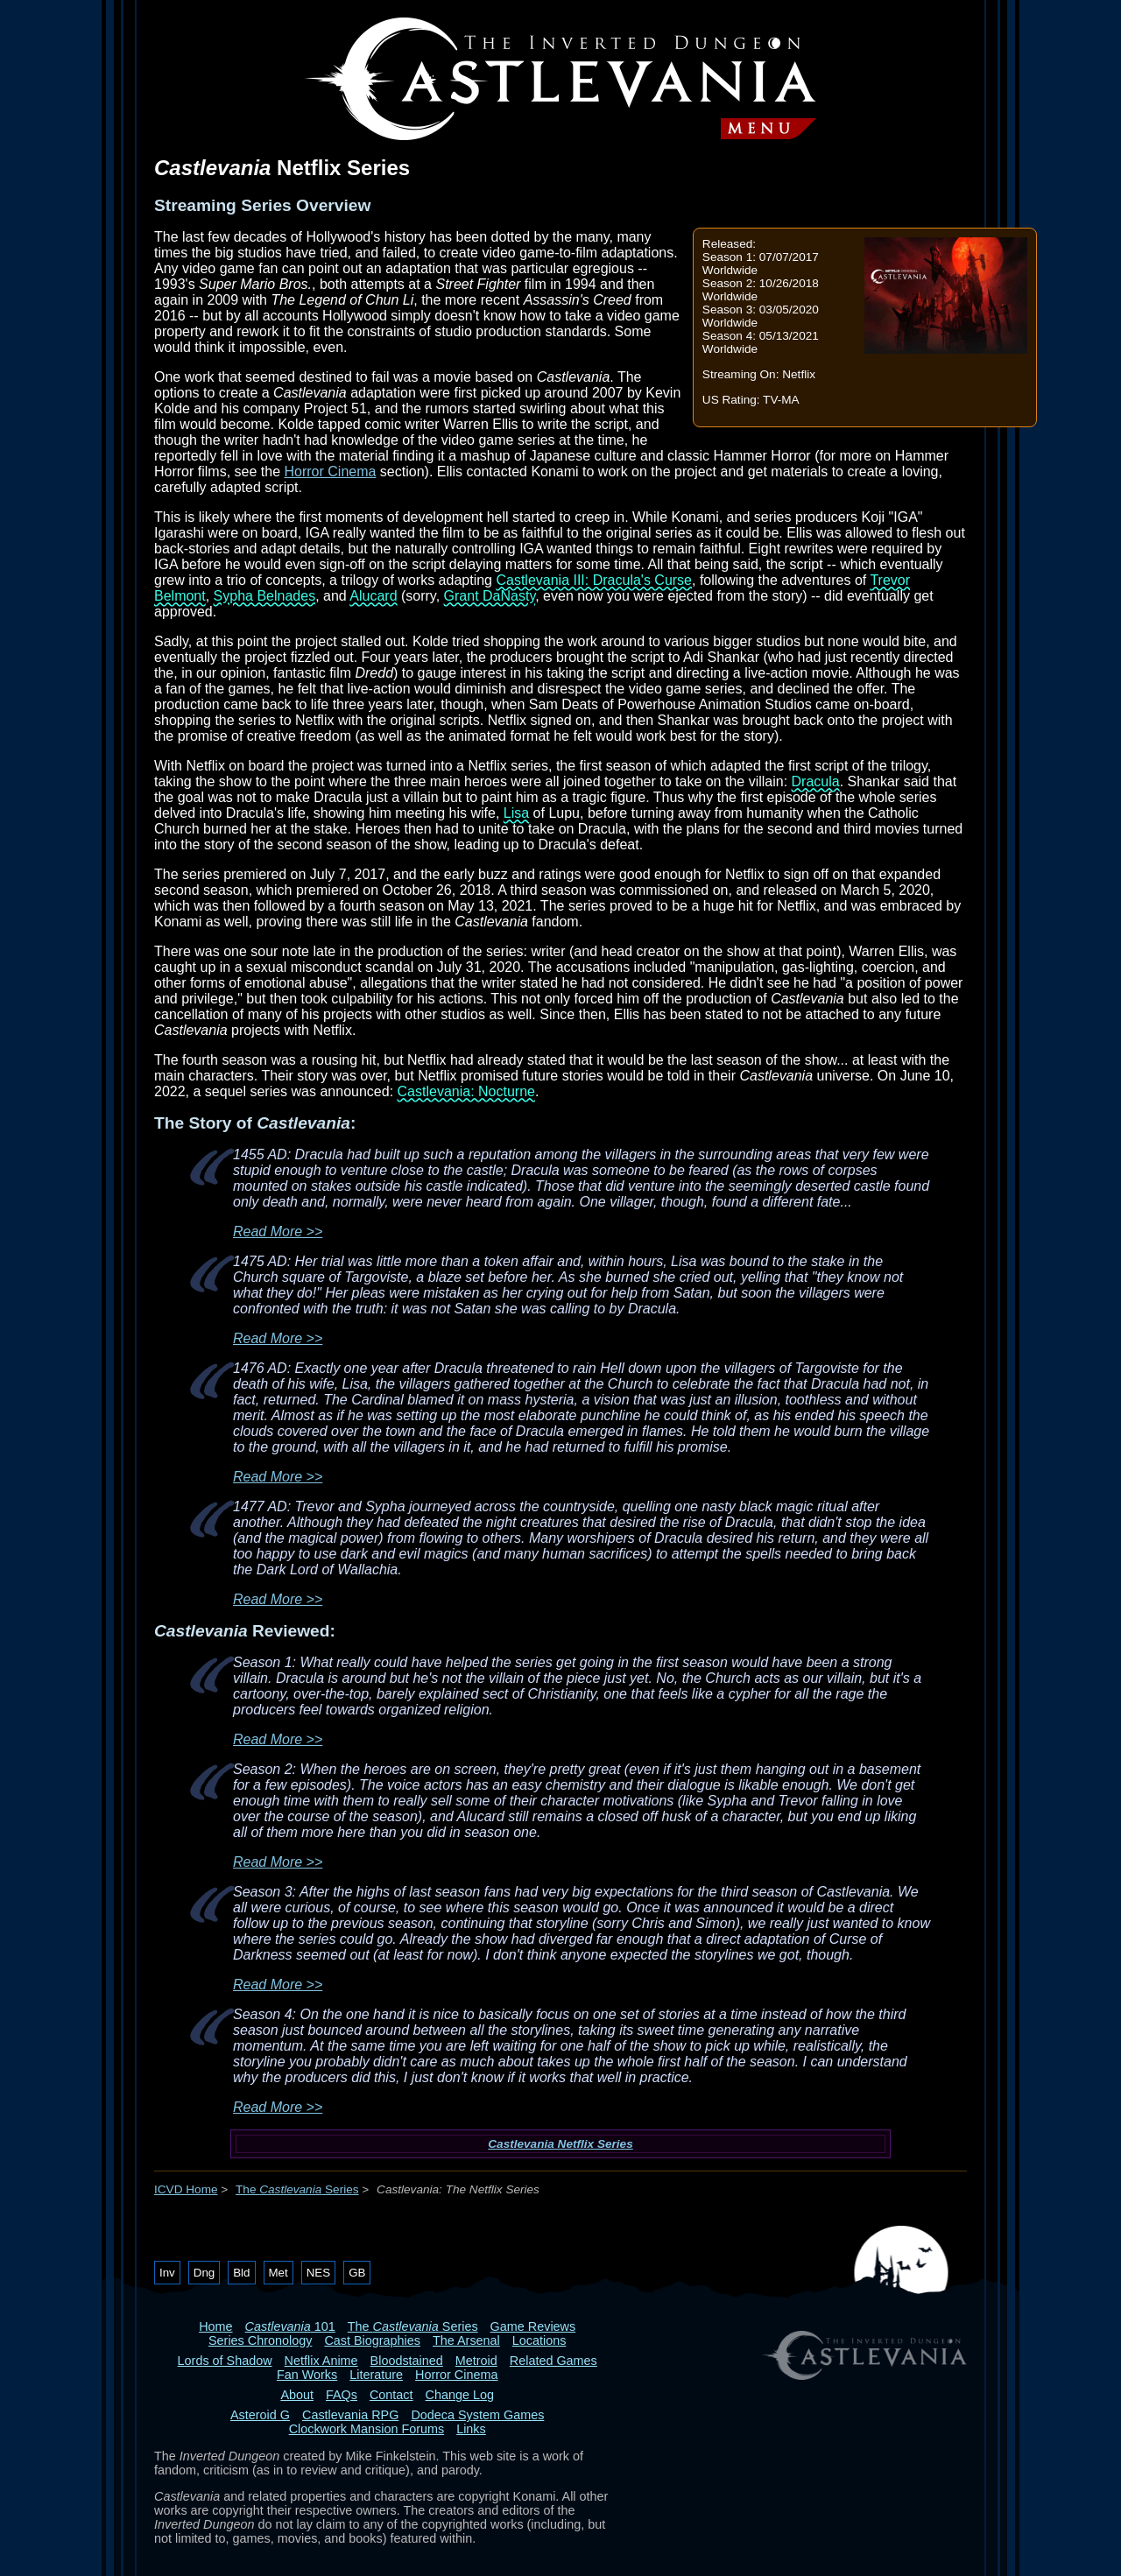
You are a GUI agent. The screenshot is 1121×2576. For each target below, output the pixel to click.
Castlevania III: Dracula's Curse (594, 580)
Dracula (816, 781)
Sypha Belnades (265, 595)
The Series (297, 2189)
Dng (204, 2272)
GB (357, 2272)
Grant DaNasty (490, 595)
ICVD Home (186, 2189)
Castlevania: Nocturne (466, 1091)
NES (318, 2272)
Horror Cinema (330, 471)
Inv (167, 2272)
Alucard (373, 595)
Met (278, 2272)
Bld (241, 2272)
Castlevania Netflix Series (560, 2143)
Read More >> (277, 1231)
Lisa (516, 813)
